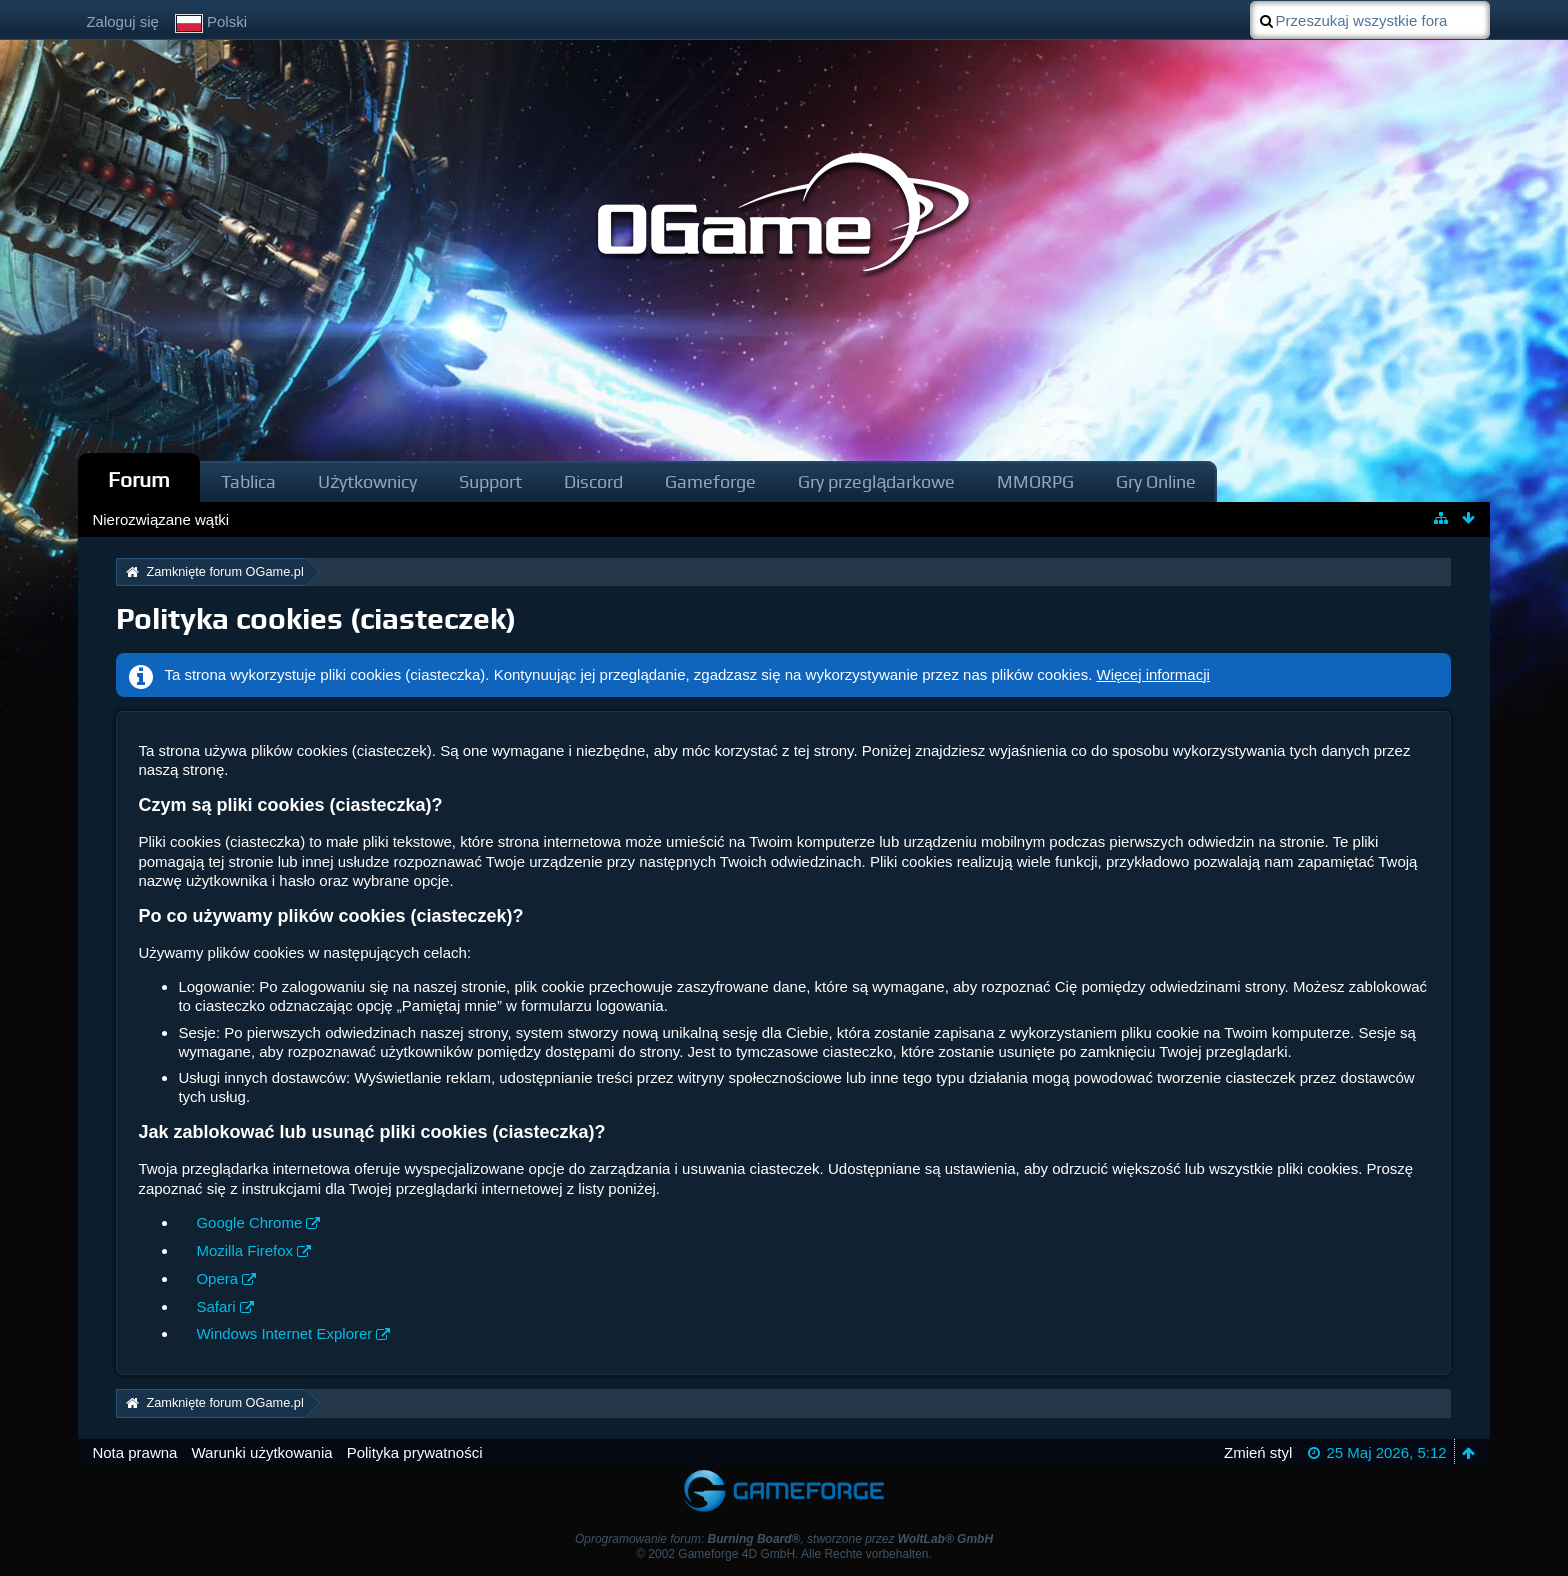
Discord (593, 481)
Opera (217, 1278)
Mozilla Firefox (244, 1250)
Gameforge (710, 481)
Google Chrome (249, 1222)
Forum (139, 479)
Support (490, 481)
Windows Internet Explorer (284, 1333)
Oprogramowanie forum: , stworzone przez (784, 1539)
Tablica (248, 481)
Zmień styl (1258, 1452)
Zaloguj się (122, 21)
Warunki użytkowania (261, 1452)
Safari (215, 1306)
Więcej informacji (1153, 674)
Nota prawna (134, 1452)
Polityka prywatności (415, 1452)
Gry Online (1156, 481)
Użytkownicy (367, 481)
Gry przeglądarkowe (876, 481)
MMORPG (1035, 481)
